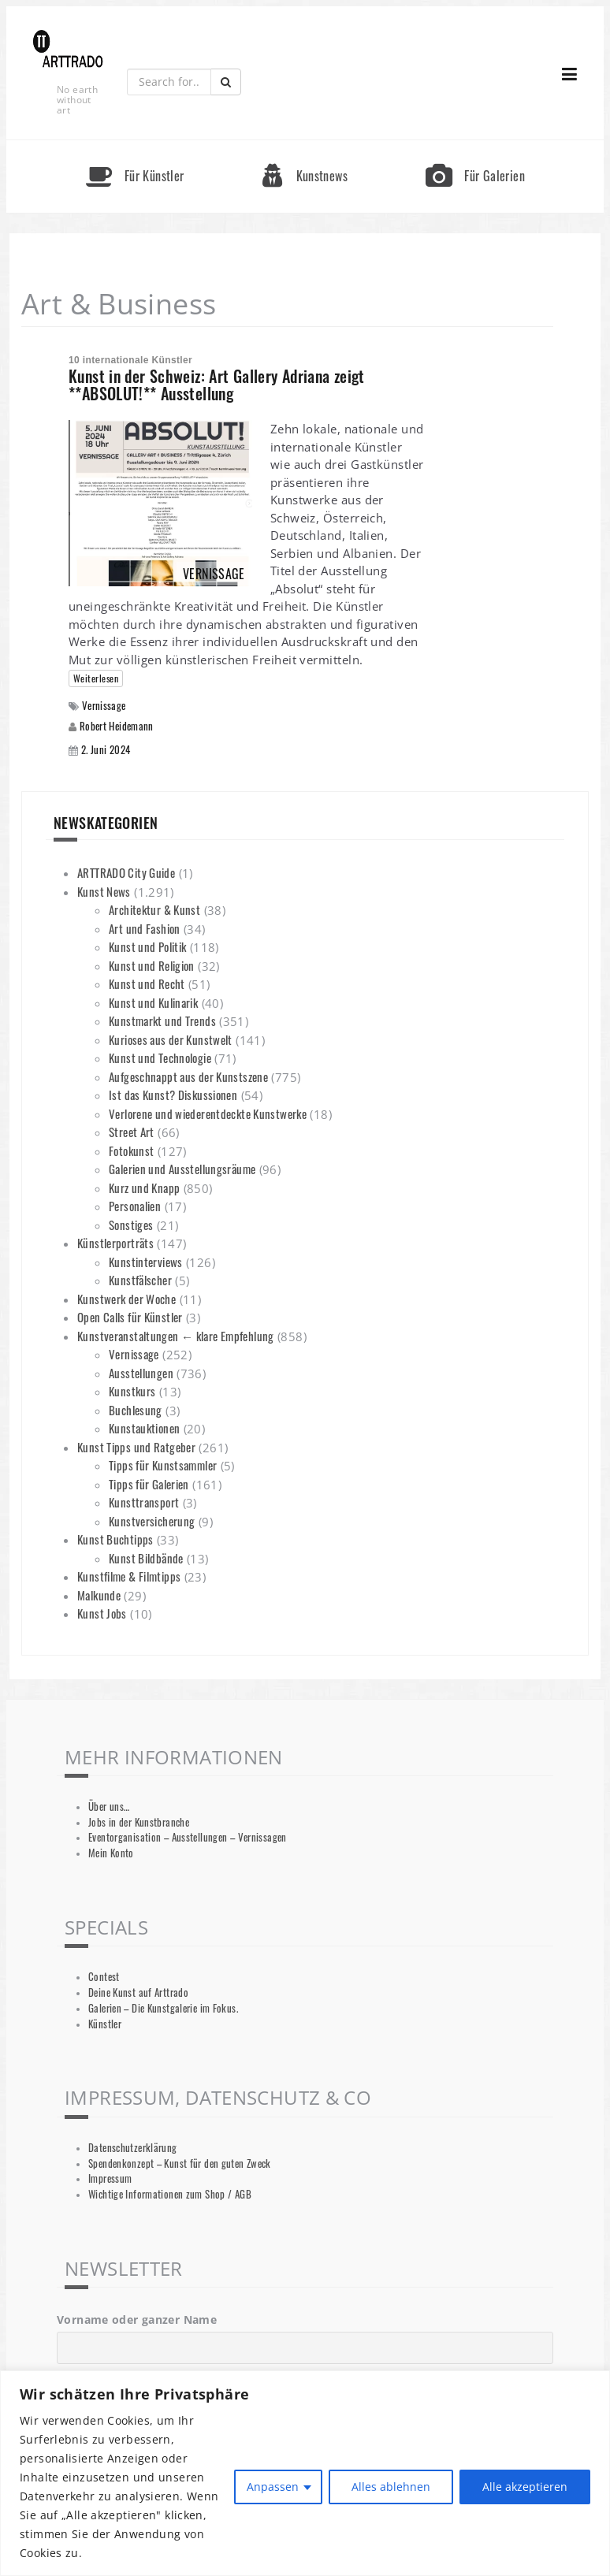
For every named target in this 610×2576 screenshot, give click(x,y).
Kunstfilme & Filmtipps (128, 1576)
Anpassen (273, 2486)
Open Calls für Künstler (130, 1316)
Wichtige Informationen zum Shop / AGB (169, 2194)
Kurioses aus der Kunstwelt (170, 1039)
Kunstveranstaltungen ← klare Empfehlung (175, 1335)
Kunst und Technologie (160, 1057)
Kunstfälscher (140, 1279)
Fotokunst (131, 1150)
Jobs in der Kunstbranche (138, 1822)
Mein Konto (111, 1853)
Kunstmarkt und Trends (162, 1020)
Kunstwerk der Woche (126, 1298)
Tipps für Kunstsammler (163, 1465)
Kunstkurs (132, 1391)
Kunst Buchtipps (115, 1539)
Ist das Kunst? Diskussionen (173, 1094)
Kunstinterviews (146, 1261)
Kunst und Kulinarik (153, 1002)
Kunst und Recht (147, 983)
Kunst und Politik (147, 946)
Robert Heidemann (117, 726)
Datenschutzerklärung (132, 2147)
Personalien (135, 1205)
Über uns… (108, 1806)
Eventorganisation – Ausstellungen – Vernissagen (187, 1837)
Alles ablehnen (390, 2486)
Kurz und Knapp (144, 1187)
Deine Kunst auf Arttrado (138, 1992)
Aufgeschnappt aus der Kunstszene (188, 1076)
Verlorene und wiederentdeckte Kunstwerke (208, 1113)
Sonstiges (131, 1224)
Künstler (104, 2024)
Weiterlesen (95, 678)
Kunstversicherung (152, 1521)
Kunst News (104, 891)
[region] (305, 2473)
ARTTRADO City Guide (126, 872)
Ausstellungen (141, 1372)
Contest (104, 1976)
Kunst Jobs (102, 1613)
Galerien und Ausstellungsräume (182, 1168)
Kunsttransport (144, 1502)
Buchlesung (135, 1409)
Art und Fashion (144, 928)
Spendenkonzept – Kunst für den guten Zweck (179, 2163)
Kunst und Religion (152, 965)
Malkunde (99, 1595)
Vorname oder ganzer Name (137, 2319)
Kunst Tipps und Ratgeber (136, 1446)
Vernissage (104, 705)
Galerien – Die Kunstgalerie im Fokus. (163, 2008)
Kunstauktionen (144, 1428)
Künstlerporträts (115, 1242)
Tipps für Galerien (149, 1483)
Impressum (110, 2178)
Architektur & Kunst (154, 909)
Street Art (131, 1131)
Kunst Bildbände (146, 1558)
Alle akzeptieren (524, 2486)
